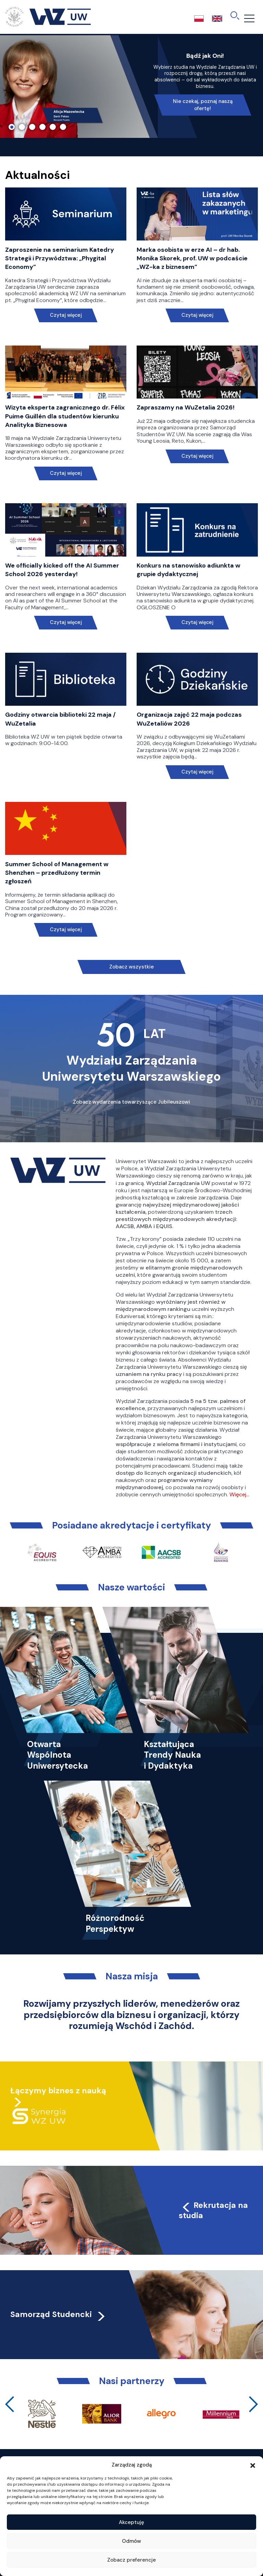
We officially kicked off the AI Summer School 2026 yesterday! (62, 569)
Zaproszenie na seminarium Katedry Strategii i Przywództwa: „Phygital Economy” (59, 258)
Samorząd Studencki (58, 2314)
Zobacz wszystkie (131, 966)
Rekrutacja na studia (213, 2210)
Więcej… (239, 1494)
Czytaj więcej (66, 315)
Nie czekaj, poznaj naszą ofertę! (203, 105)
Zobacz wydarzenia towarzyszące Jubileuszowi (131, 1101)
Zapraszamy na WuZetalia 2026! (186, 407)
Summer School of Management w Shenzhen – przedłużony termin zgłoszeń (57, 872)
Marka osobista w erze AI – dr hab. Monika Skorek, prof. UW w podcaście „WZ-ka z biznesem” (192, 258)
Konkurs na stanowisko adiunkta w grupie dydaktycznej (188, 569)
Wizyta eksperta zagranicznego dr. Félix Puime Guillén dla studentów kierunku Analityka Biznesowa (65, 416)
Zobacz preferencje (131, 2560)
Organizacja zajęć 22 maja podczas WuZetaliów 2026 (189, 719)
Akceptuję (131, 2522)
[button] (252, 2464)
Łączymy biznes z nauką (58, 2090)
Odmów (131, 2541)
